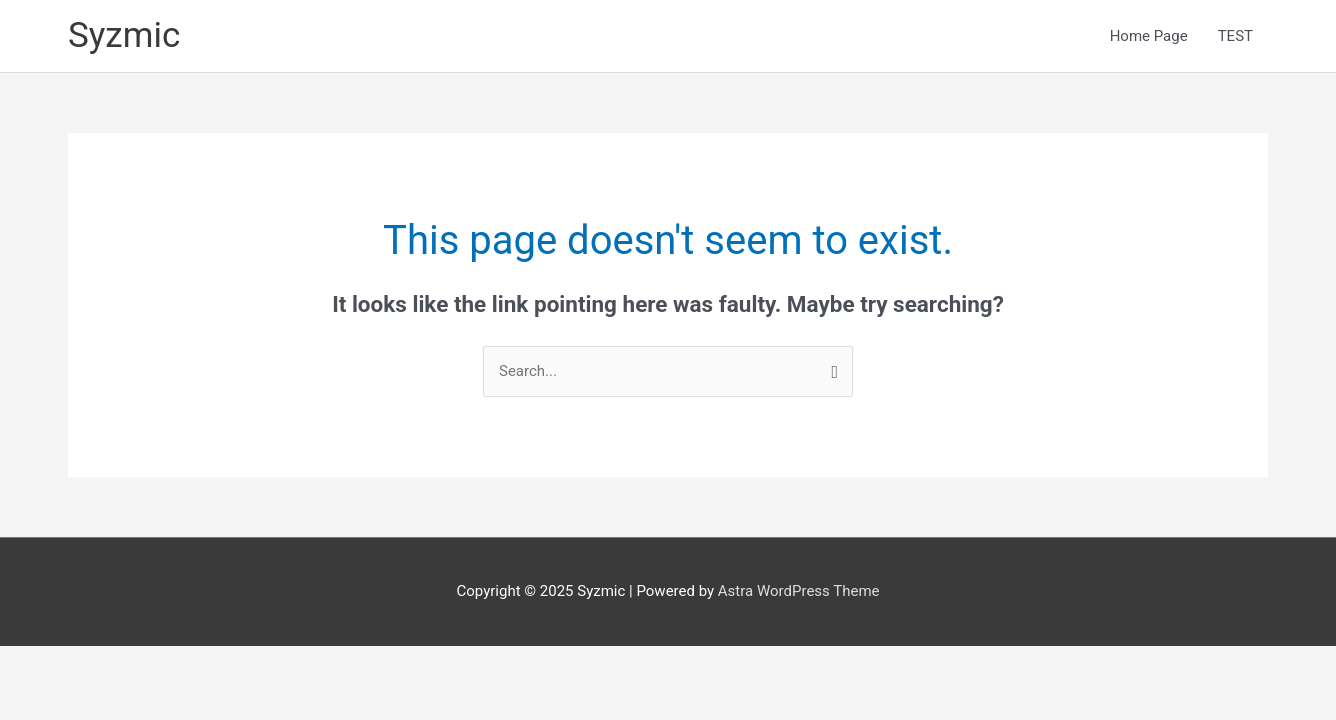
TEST (1235, 36)
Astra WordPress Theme (799, 591)
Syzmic (124, 35)
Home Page (1149, 36)
